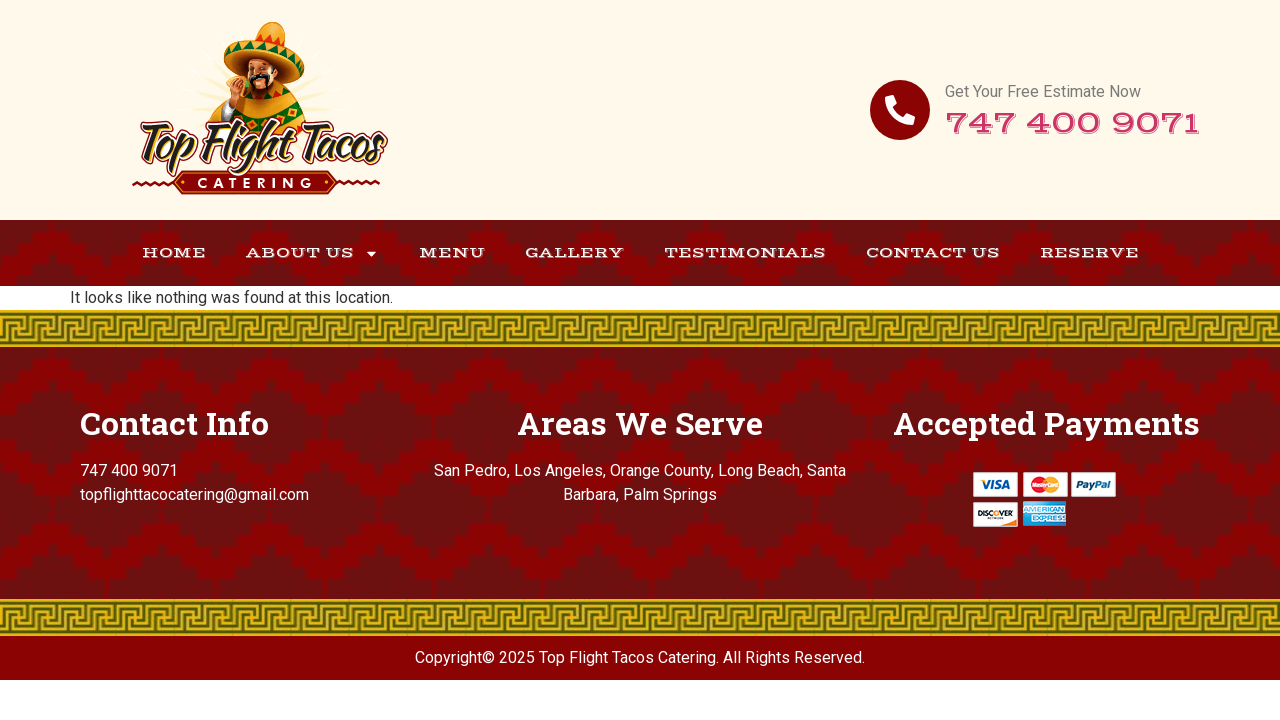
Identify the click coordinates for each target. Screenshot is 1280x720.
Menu (452, 252)
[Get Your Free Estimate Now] (900, 110)
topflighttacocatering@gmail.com (194, 494)
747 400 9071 (1072, 123)
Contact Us (933, 252)
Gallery (574, 252)
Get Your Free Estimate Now (1043, 91)
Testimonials (745, 252)
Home (174, 252)
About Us (312, 253)
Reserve (1089, 252)
